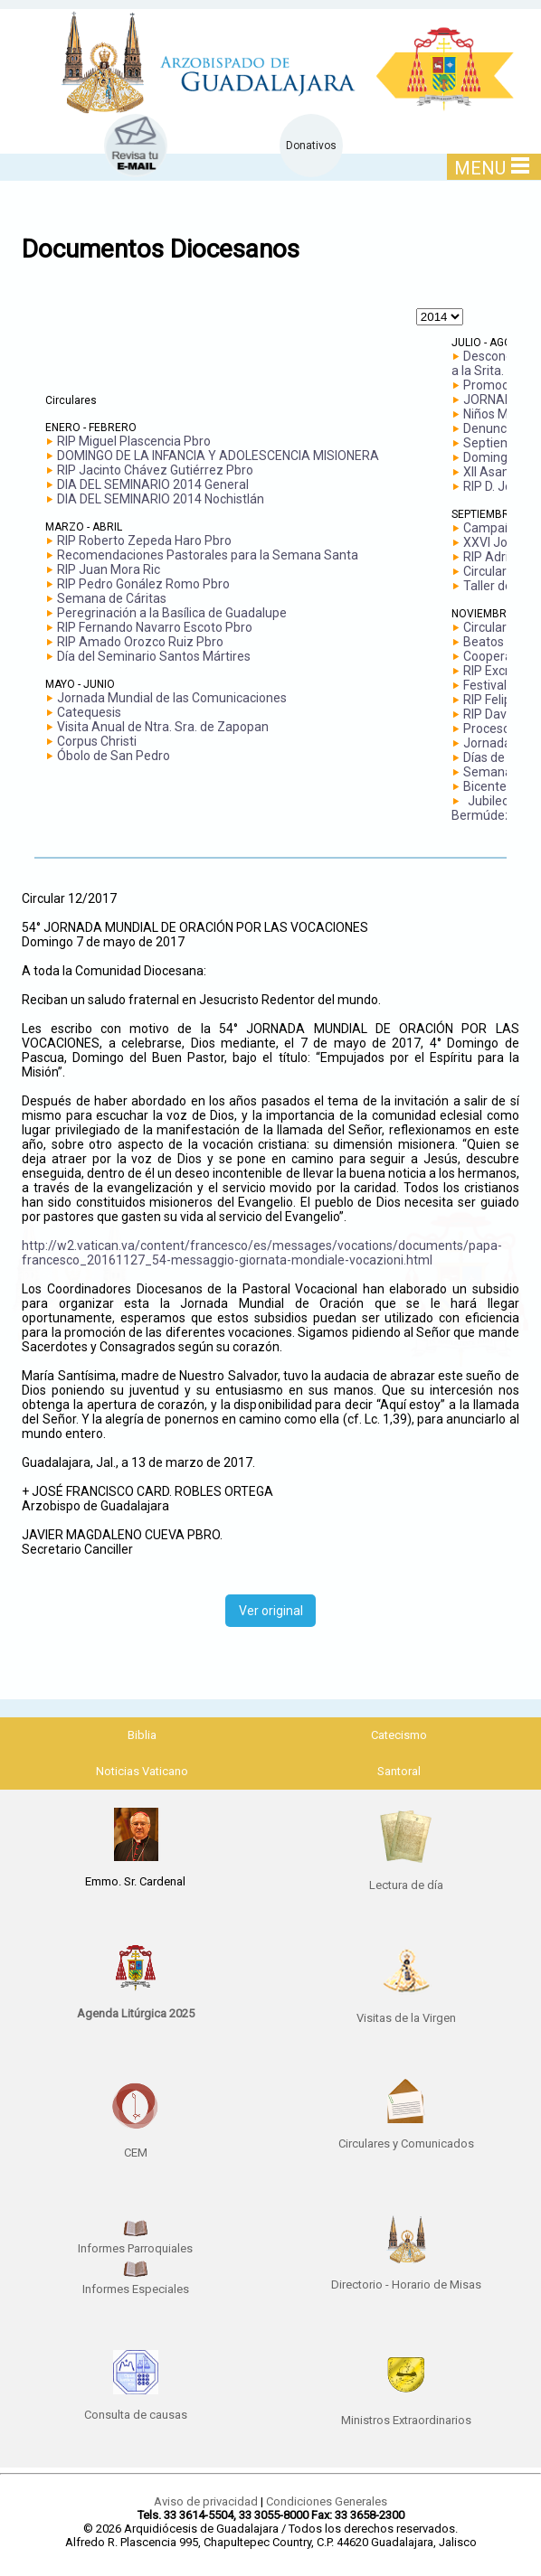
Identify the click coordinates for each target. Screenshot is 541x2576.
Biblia (142, 1735)
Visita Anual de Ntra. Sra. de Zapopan (163, 726)
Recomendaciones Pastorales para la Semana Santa (207, 555)
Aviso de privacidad (206, 2501)
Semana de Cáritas (111, 598)
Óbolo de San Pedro (113, 755)
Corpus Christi (97, 741)
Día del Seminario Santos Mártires (154, 656)
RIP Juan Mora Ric (108, 569)
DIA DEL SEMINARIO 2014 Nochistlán (160, 499)
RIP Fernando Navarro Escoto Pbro (154, 627)
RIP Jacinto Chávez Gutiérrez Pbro (155, 470)
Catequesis (89, 712)
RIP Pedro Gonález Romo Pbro (143, 584)
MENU (491, 167)
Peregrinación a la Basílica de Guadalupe (172, 613)
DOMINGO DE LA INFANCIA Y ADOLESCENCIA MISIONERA (218, 455)
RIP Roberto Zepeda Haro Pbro (144, 540)
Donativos (311, 145)
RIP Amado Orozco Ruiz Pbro (140, 642)
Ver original (271, 1610)
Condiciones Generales (326, 2501)
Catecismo (399, 1735)
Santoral (399, 1771)
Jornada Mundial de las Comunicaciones (172, 698)
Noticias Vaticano (142, 1771)
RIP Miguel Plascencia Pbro (134, 441)
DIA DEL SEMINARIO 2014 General (153, 484)
